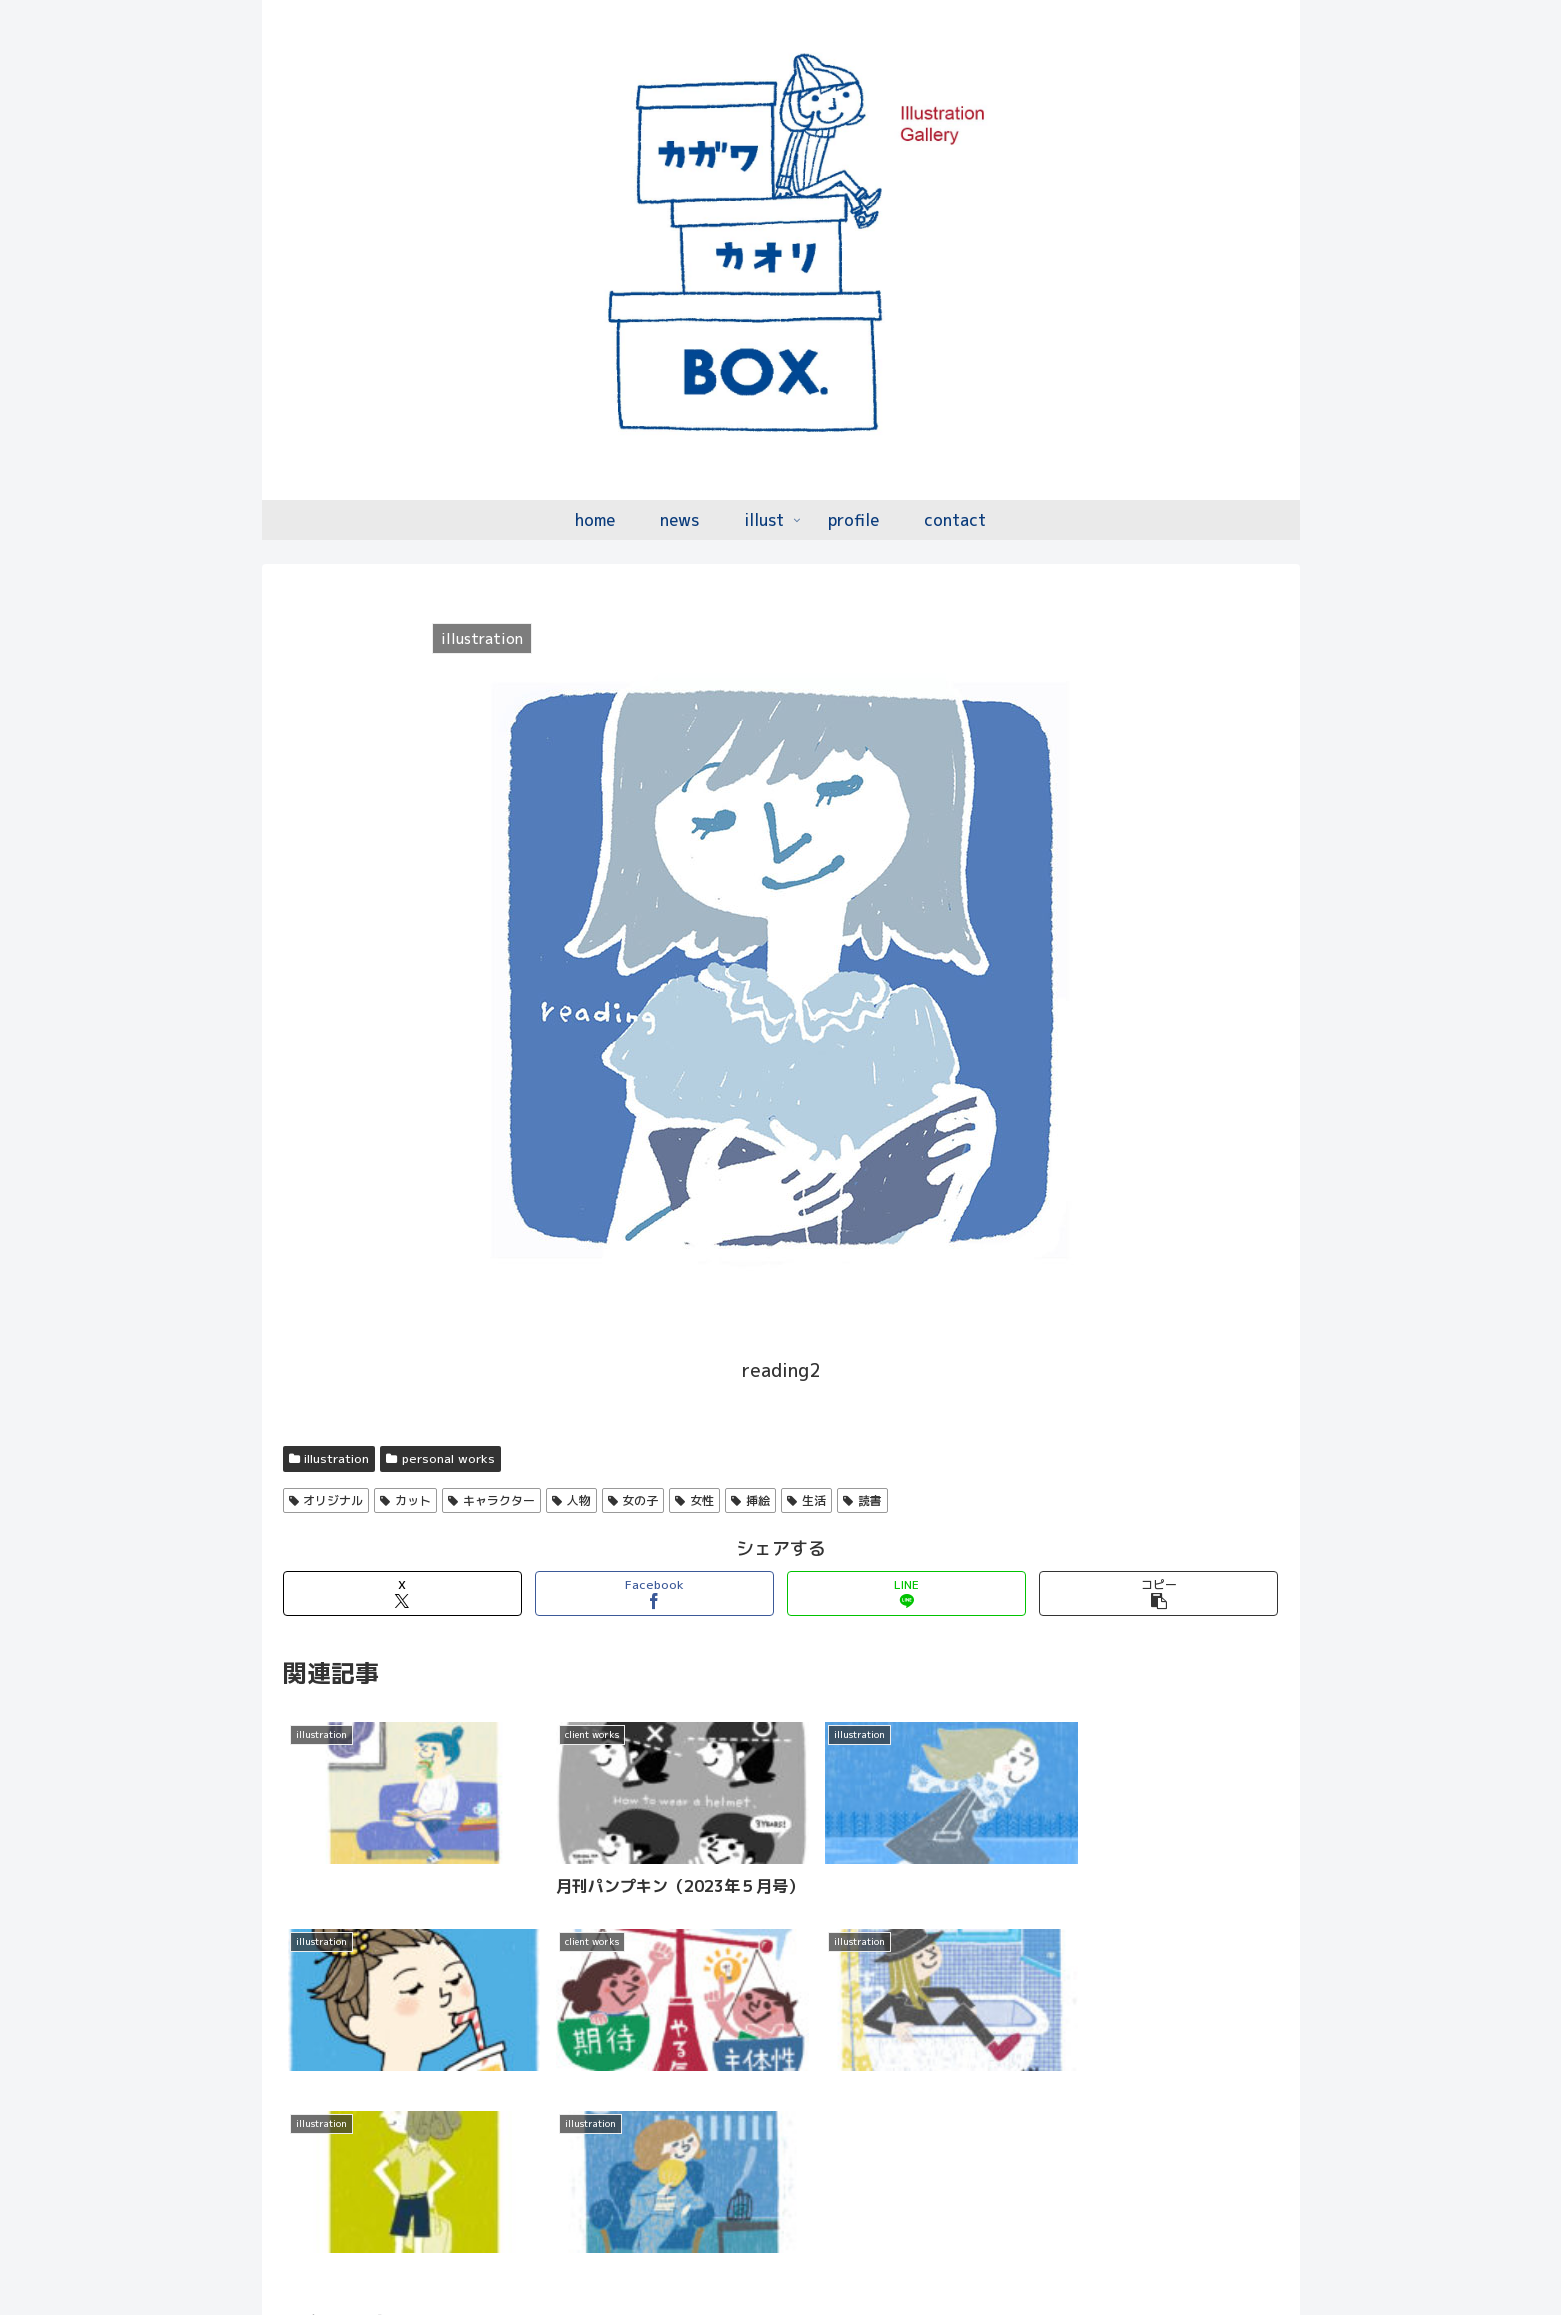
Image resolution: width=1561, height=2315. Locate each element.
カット (405, 1500)
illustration (329, 1458)
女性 (694, 1500)
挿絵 (750, 1500)
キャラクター (491, 1500)
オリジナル (326, 1500)
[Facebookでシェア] (654, 1593)
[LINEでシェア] (906, 1593)
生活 (806, 1500)
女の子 (633, 1500)
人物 (571, 1500)
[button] (1158, 1593)
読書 (862, 1500)
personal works (440, 1458)
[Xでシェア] (402, 1593)
